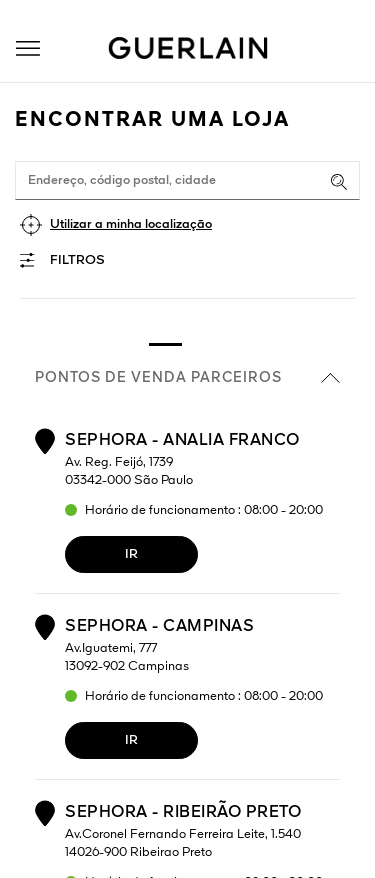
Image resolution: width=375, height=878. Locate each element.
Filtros (77, 260)
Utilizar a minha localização (131, 224)
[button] (28, 48)
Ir (131, 554)
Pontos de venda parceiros (187, 378)
